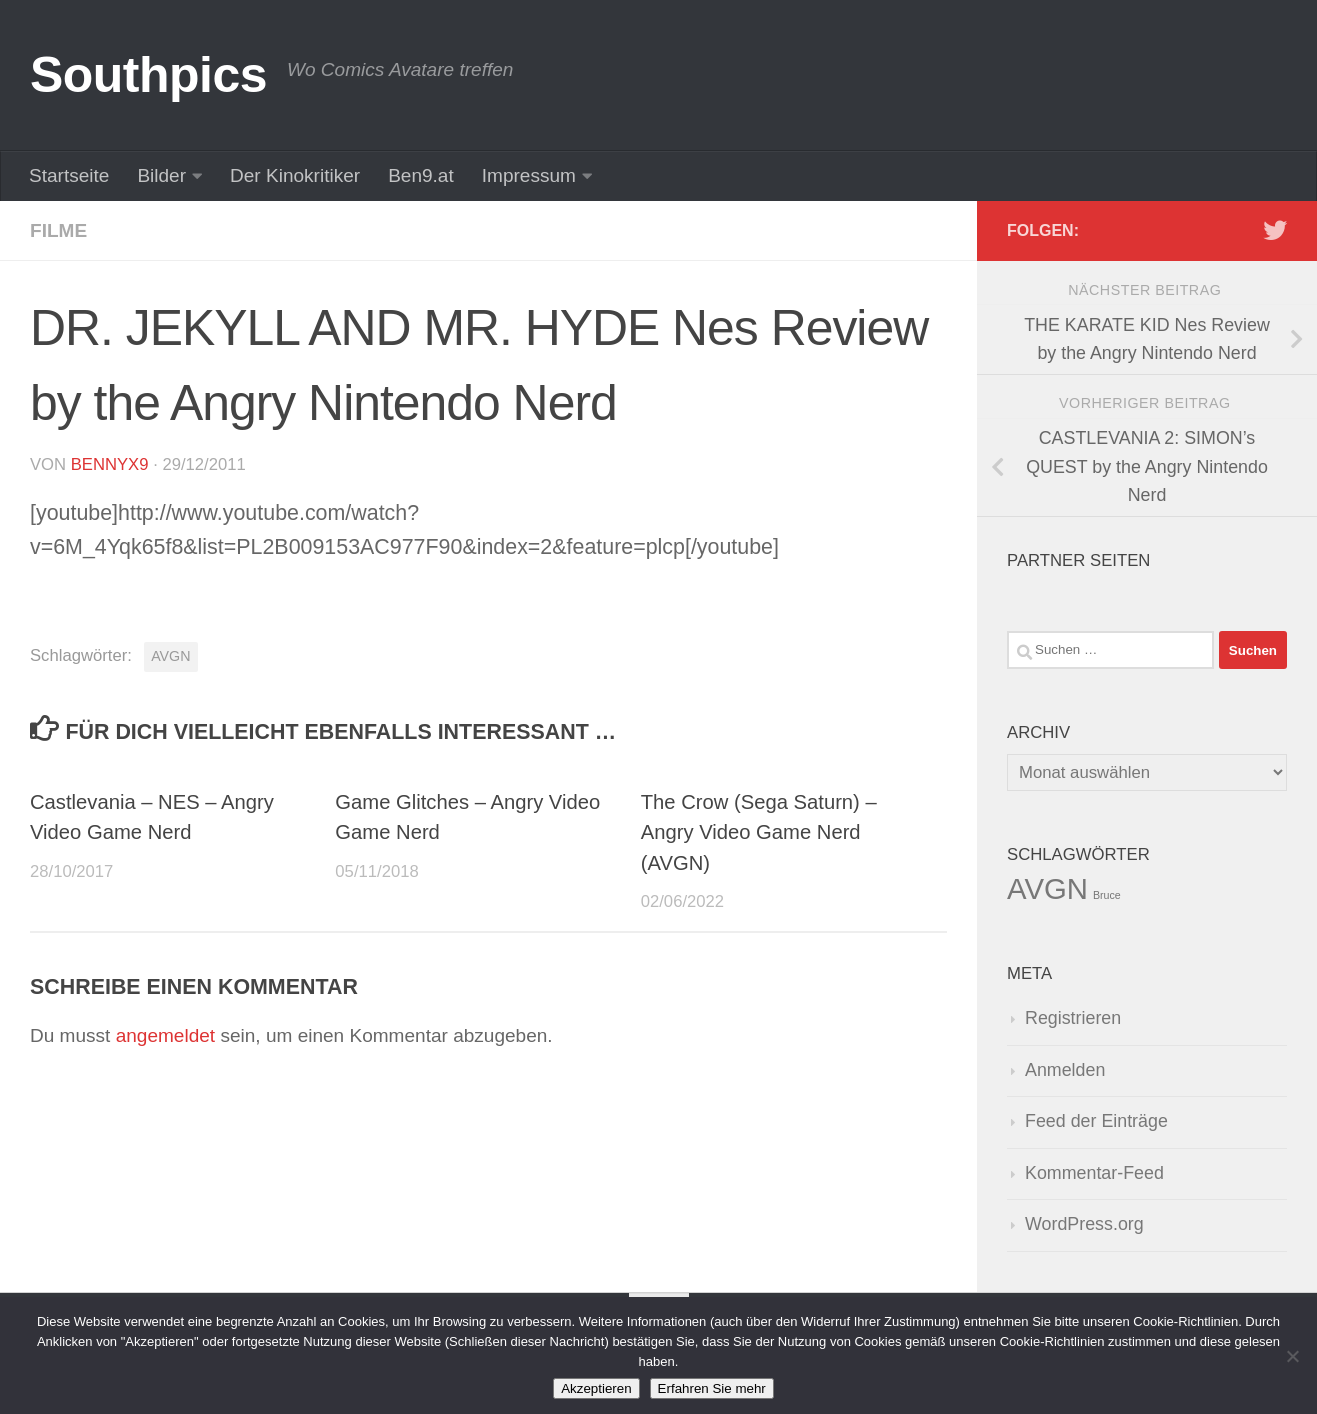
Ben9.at (421, 175)
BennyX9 (110, 464)
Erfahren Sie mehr (712, 1388)
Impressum (529, 175)
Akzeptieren (596, 1388)
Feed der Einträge (1096, 1121)
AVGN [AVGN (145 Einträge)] (1047, 888)
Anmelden (1065, 1070)
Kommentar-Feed (1094, 1173)
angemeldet (165, 1035)
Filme (58, 230)
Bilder (161, 175)
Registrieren (1073, 1018)
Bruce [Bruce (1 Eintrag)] (1107, 895)
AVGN (170, 656)
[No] (1292, 1356)
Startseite (69, 175)
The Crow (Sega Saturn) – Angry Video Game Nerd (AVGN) (759, 832)
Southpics (148, 75)
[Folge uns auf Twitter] (1275, 230)
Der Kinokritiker (295, 175)
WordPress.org (1084, 1224)
